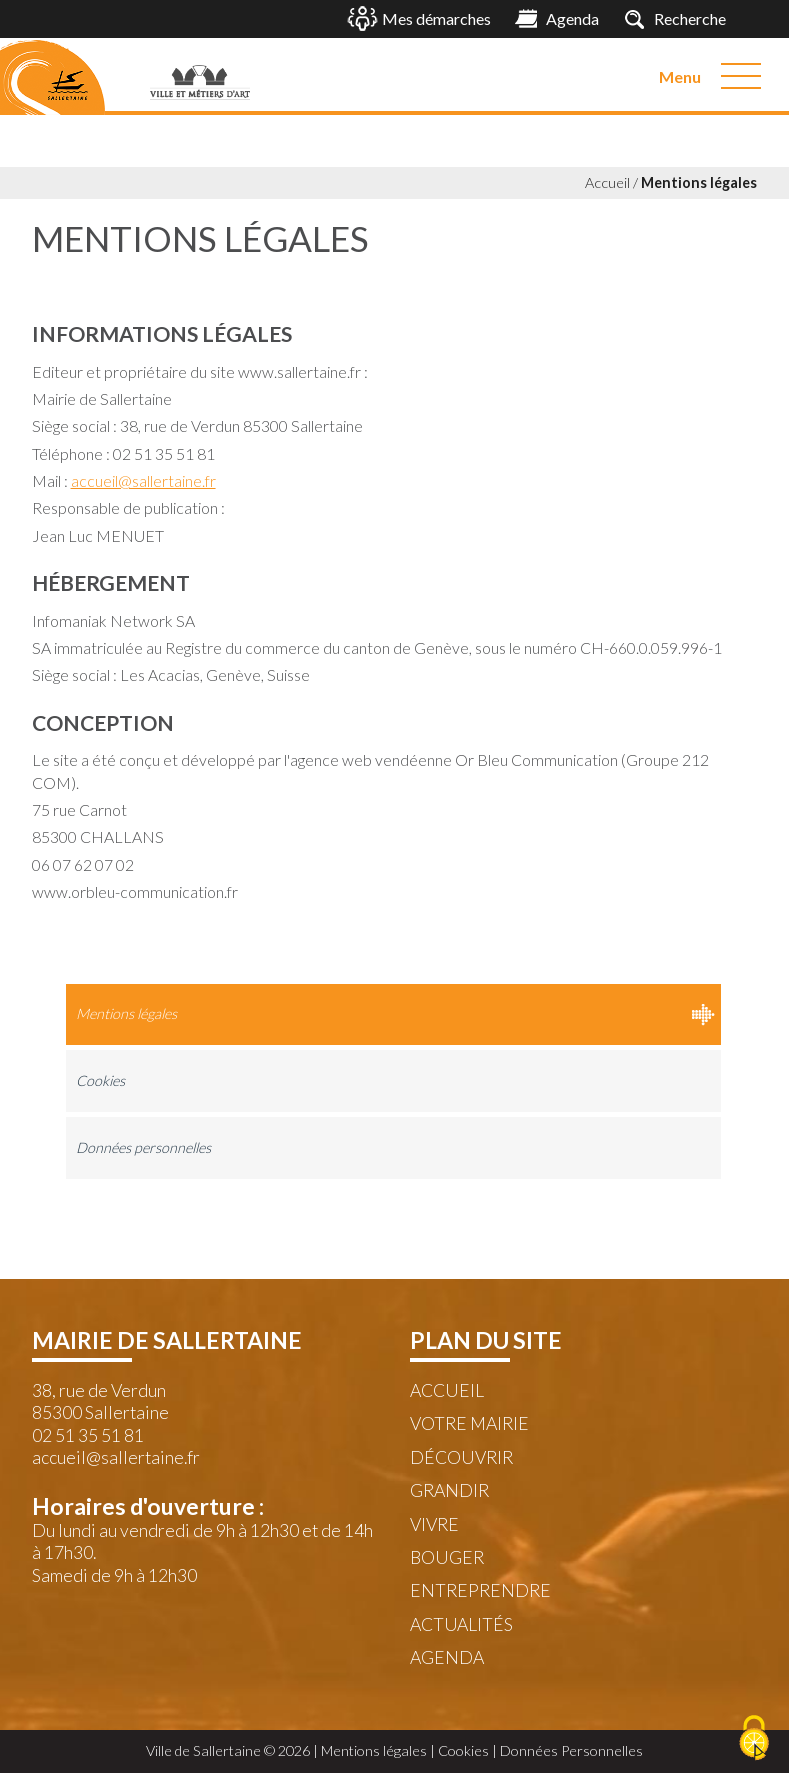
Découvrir (461, 1457)
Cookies (100, 1080)
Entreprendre (480, 1590)
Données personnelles (143, 1147)
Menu (680, 76)
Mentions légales (699, 182)
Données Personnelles (571, 1750)
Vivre (434, 1524)
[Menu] (741, 76)
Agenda (447, 1657)
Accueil (607, 182)
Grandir (449, 1490)
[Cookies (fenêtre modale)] (754, 1739)
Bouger (447, 1557)
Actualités (461, 1624)
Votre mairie (469, 1423)
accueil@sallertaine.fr (143, 480)
